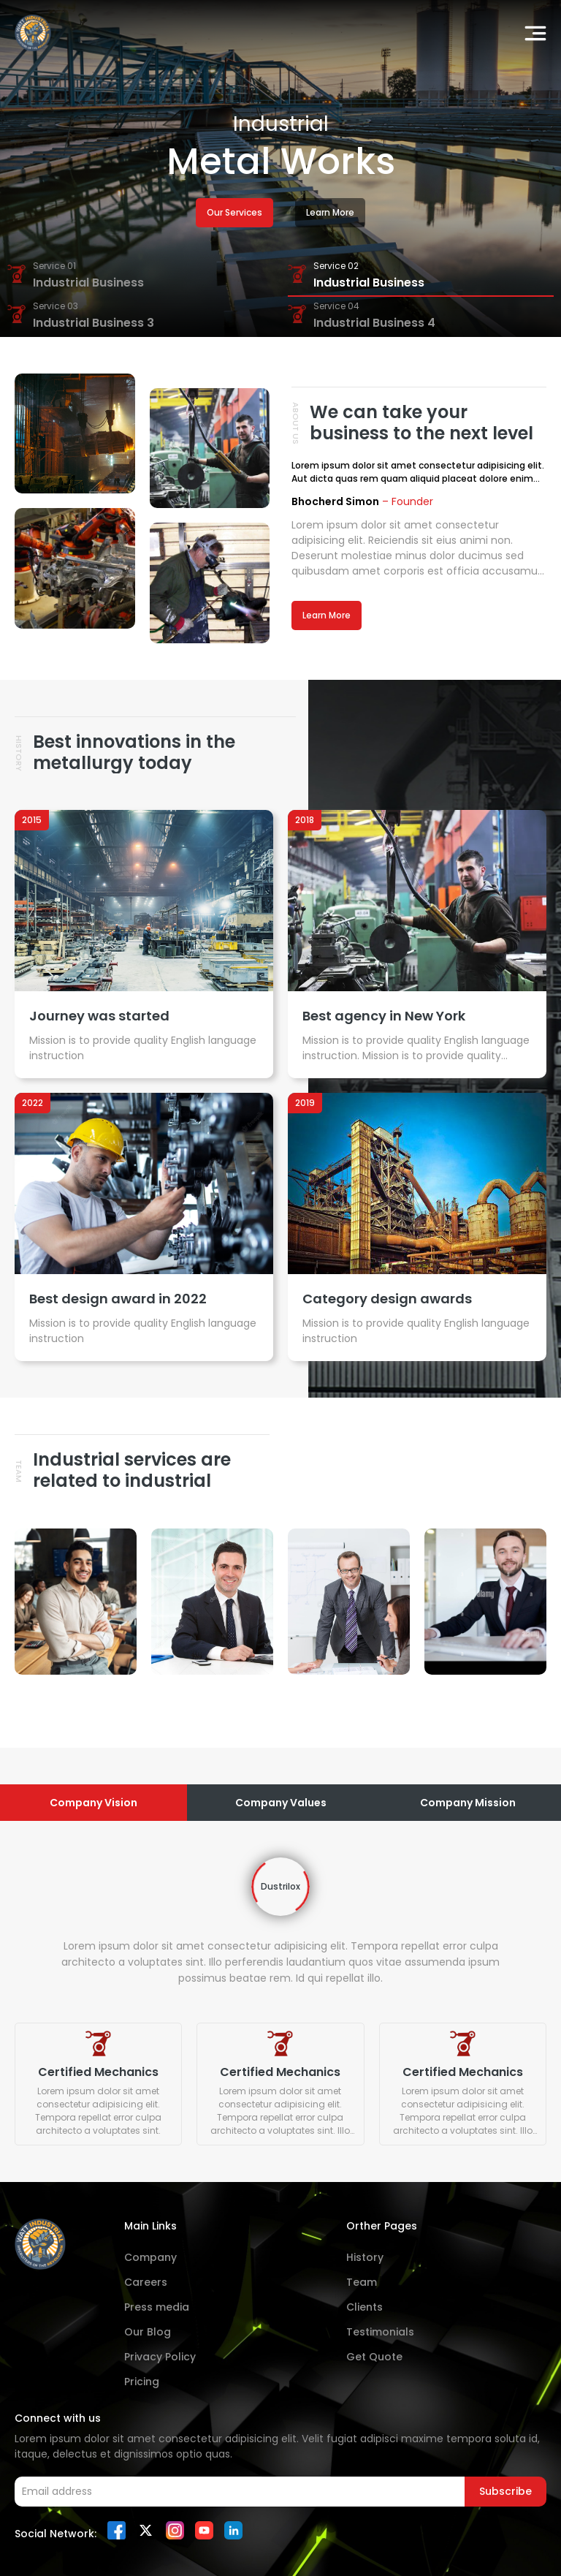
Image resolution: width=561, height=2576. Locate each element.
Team (361, 2282)
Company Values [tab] (281, 1802)
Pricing (141, 2381)
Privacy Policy (160, 2356)
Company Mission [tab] (468, 1802)
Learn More (330, 212)
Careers (145, 2282)
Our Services (234, 212)
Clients (364, 2307)
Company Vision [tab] (93, 1802)
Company (150, 2257)
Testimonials (380, 2332)
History (364, 2257)
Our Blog (147, 2332)
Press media (156, 2307)
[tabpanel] (280, 2001)
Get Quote (374, 2356)
